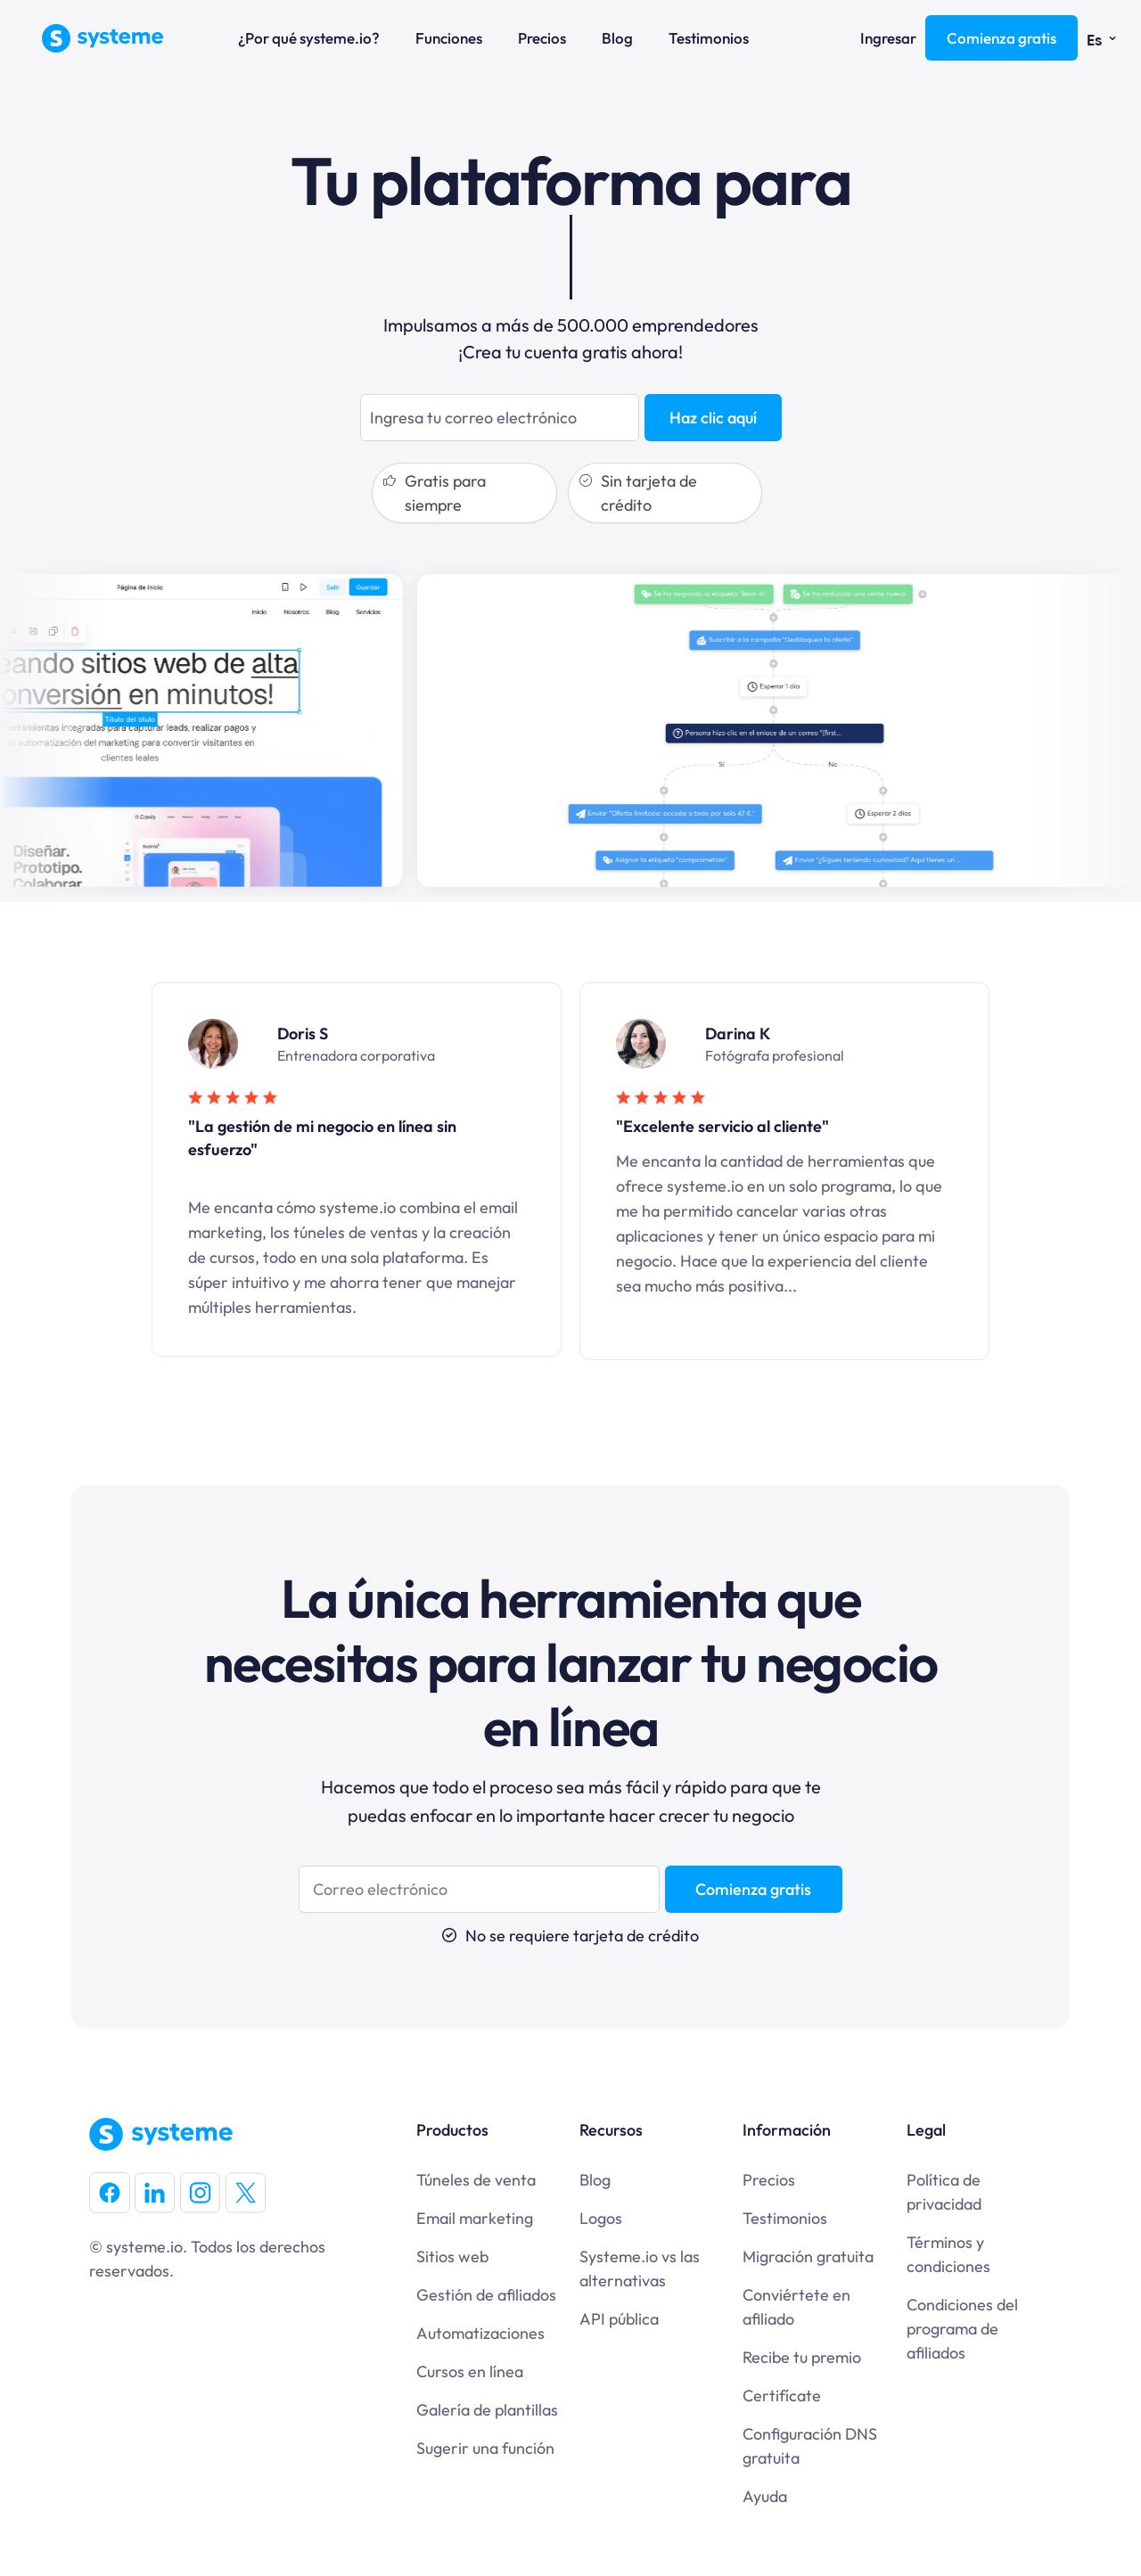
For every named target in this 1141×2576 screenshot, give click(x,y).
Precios (542, 38)
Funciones (448, 38)
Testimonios (709, 38)
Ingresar (888, 38)
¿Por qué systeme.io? (309, 38)
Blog (617, 38)
